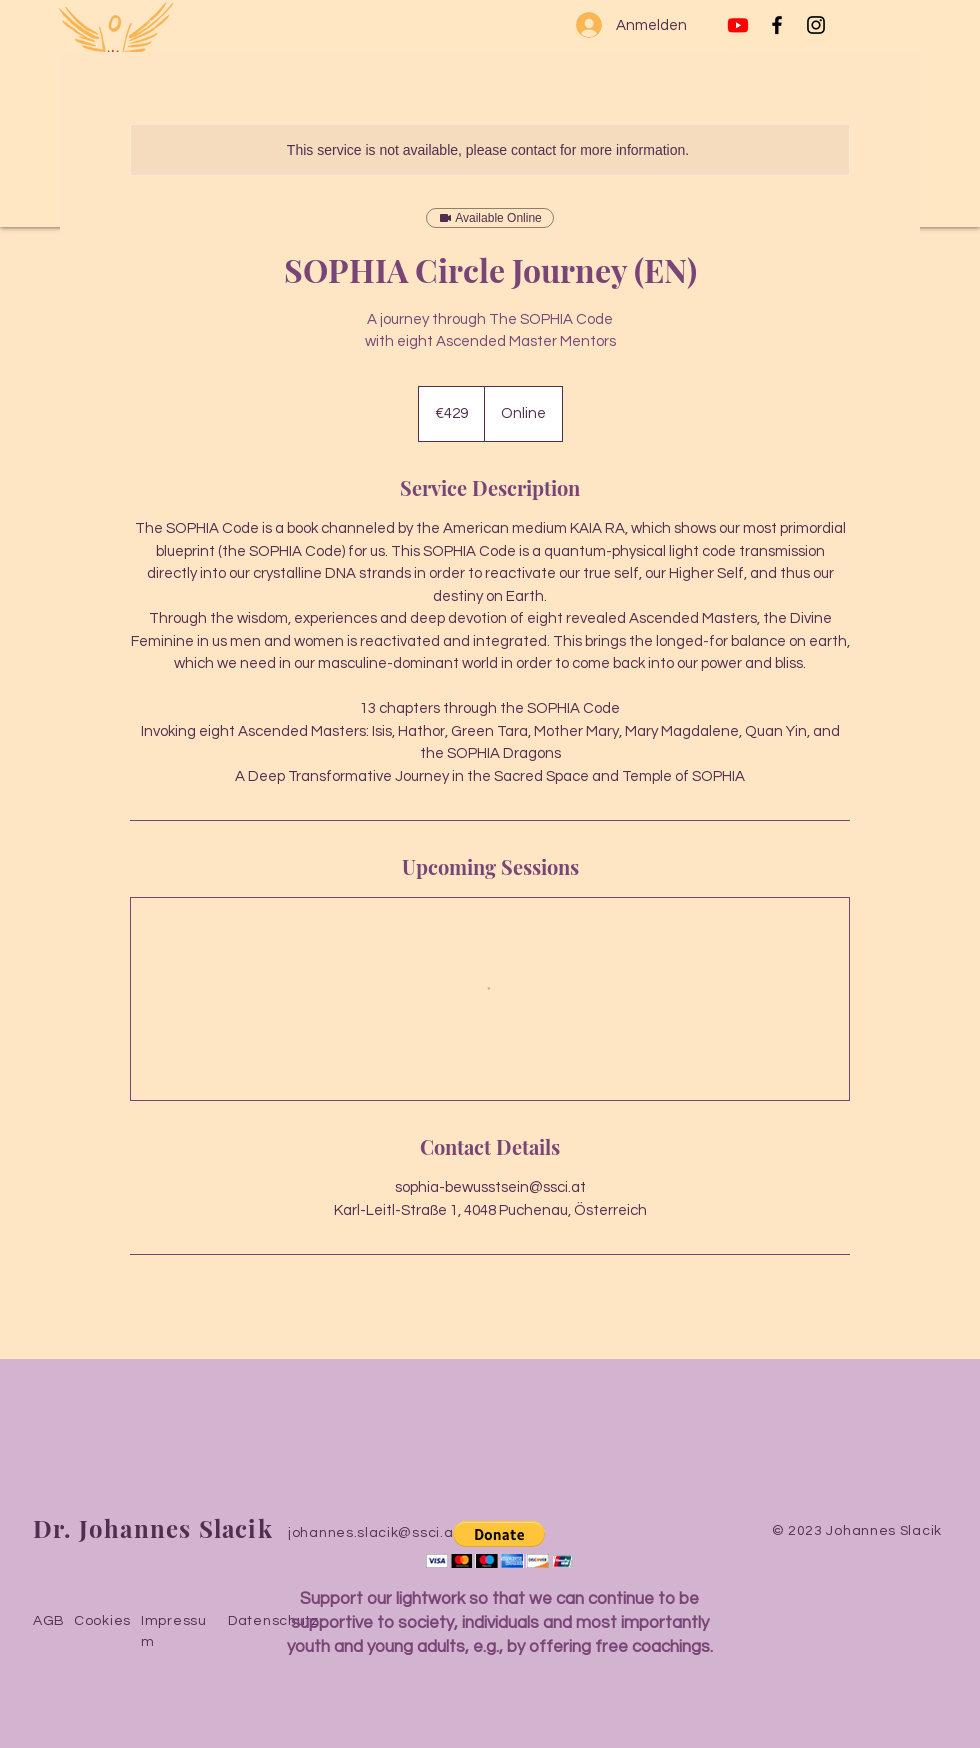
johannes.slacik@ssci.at (373, 1533)
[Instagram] (816, 25)
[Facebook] (777, 25)
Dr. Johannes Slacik (153, 1528)
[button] (499, 1544)
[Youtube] (738, 25)
